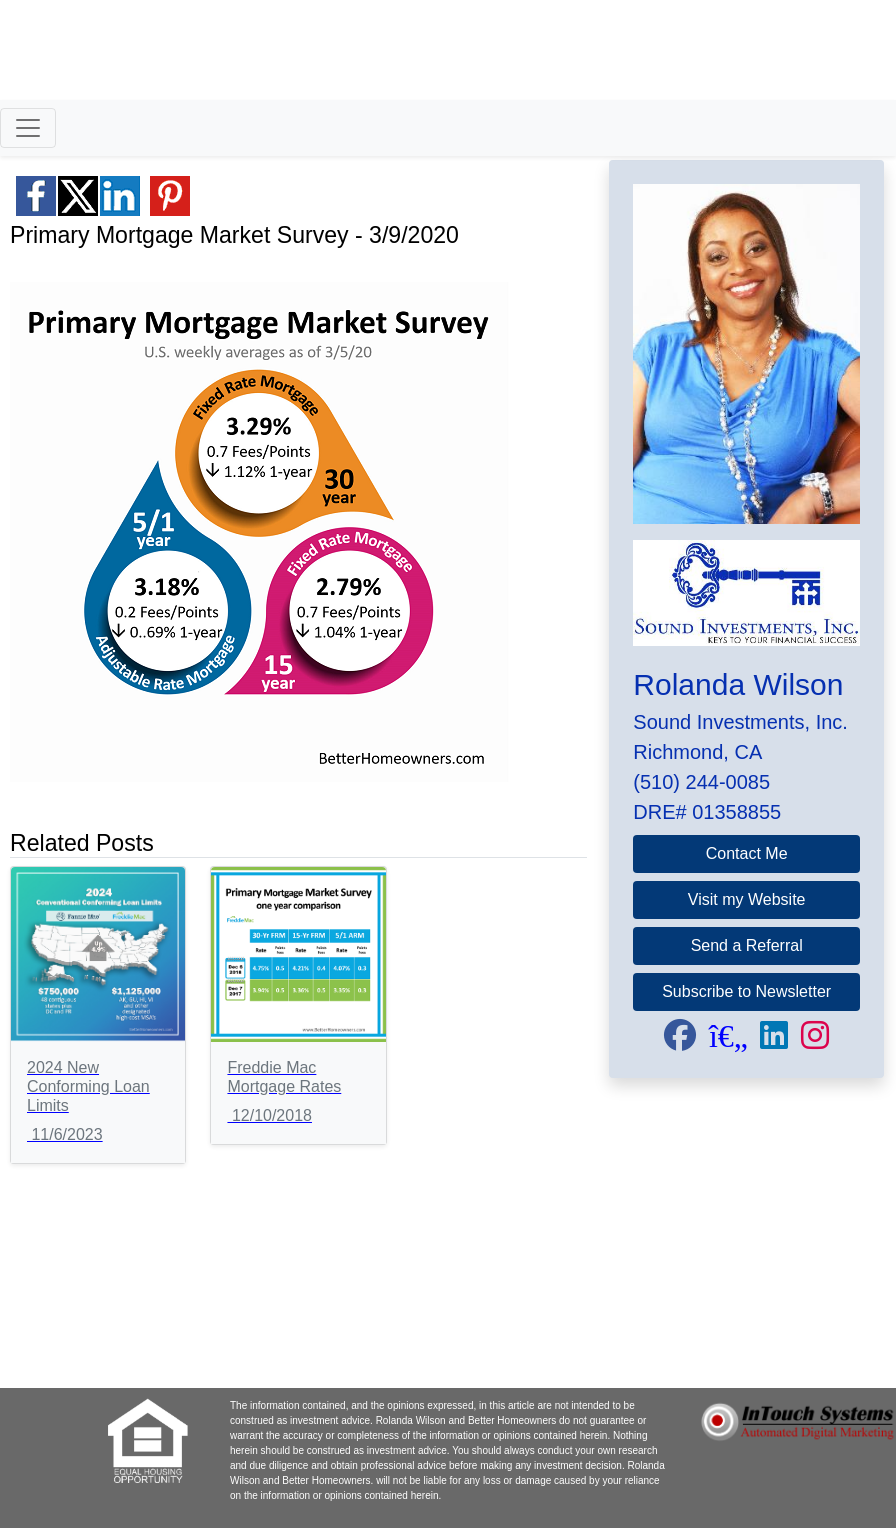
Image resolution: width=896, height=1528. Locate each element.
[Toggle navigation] (28, 128)
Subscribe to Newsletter (746, 991)
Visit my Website (747, 899)
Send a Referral (747, 945)
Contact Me (747, 853)
